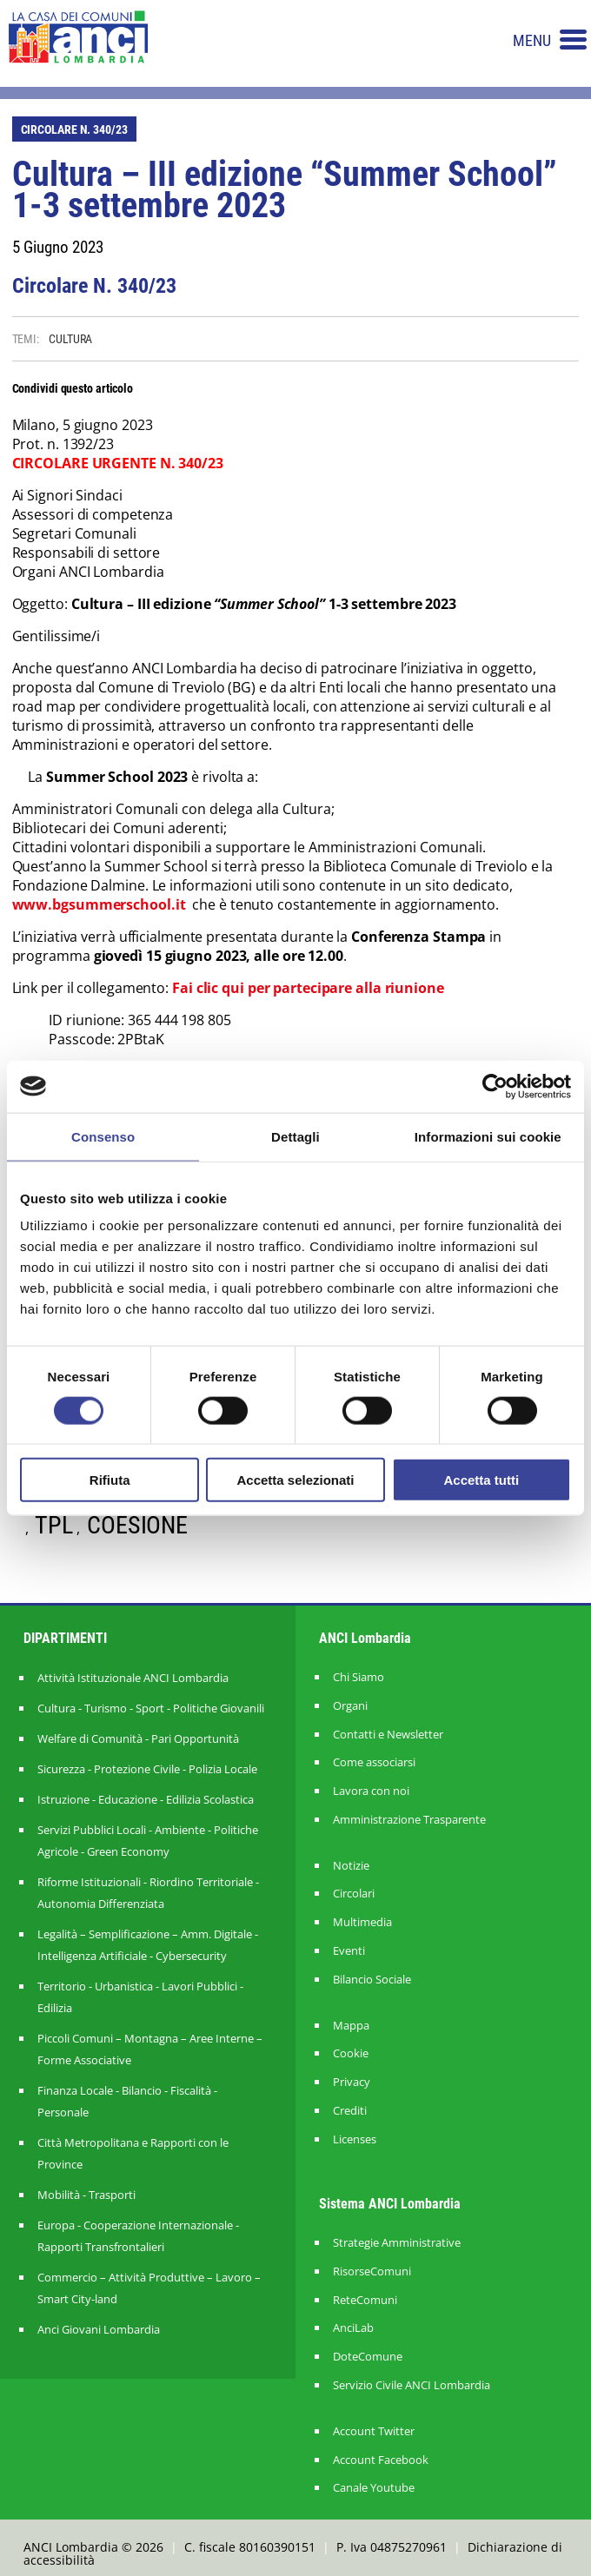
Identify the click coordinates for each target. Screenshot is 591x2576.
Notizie (351, 1865)
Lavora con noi (371, 1791)
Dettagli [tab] (295, 1136)
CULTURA (70, 339)
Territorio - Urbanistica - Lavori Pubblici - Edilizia (140, 1997)
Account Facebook (380, 2460)
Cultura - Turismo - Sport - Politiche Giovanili (150, 1708)
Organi (350, 1706)
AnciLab (353, 2328)
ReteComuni (365, 2300)
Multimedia (362, 1922)
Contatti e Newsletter (388, 1734)
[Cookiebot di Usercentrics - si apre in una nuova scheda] (495, 1086)
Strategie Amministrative (397, 2242)
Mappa (351, 2025)
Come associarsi (374, 1762)
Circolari (354, 1893)
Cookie (351, 2053)
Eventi (349, 1951)
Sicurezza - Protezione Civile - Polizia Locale (147, 1769)
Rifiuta (110, 1480)
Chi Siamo (358, 1677)
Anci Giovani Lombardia (98, 2329)
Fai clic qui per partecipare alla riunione (308, 987)
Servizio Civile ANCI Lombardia (411, 2385)
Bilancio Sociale (372, 1979)
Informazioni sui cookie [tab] (488, 1136)
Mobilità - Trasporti (86, 2194)
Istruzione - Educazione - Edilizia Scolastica (145, 1799)
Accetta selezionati (295, 1480)
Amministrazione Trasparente (409, 1819)
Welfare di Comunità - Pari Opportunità (138, 1738)
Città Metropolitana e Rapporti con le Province (133, 2153)
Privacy (351, 2082)
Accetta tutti (481, 1480)
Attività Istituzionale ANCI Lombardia (133, 1677)
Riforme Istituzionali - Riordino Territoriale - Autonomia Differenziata (148, 1892)
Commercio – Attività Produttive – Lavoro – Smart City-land (149, 2288)
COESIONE (137, 1525)
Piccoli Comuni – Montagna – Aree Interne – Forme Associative (149, 2049)
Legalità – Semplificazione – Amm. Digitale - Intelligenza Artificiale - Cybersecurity (147, 1944)
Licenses (354, 2139)
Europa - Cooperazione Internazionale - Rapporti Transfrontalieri (138, 2236)
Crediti (350, 2110)
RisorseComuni (372, 2271)
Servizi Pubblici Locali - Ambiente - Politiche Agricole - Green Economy (147, 1840)
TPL (54, 1525)
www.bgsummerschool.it (99, 904)
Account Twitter (374, 2431)
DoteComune (367, 2356)
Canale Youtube (374, 2487)
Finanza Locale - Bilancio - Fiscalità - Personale (127, 2101)
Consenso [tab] (103, 1136)
